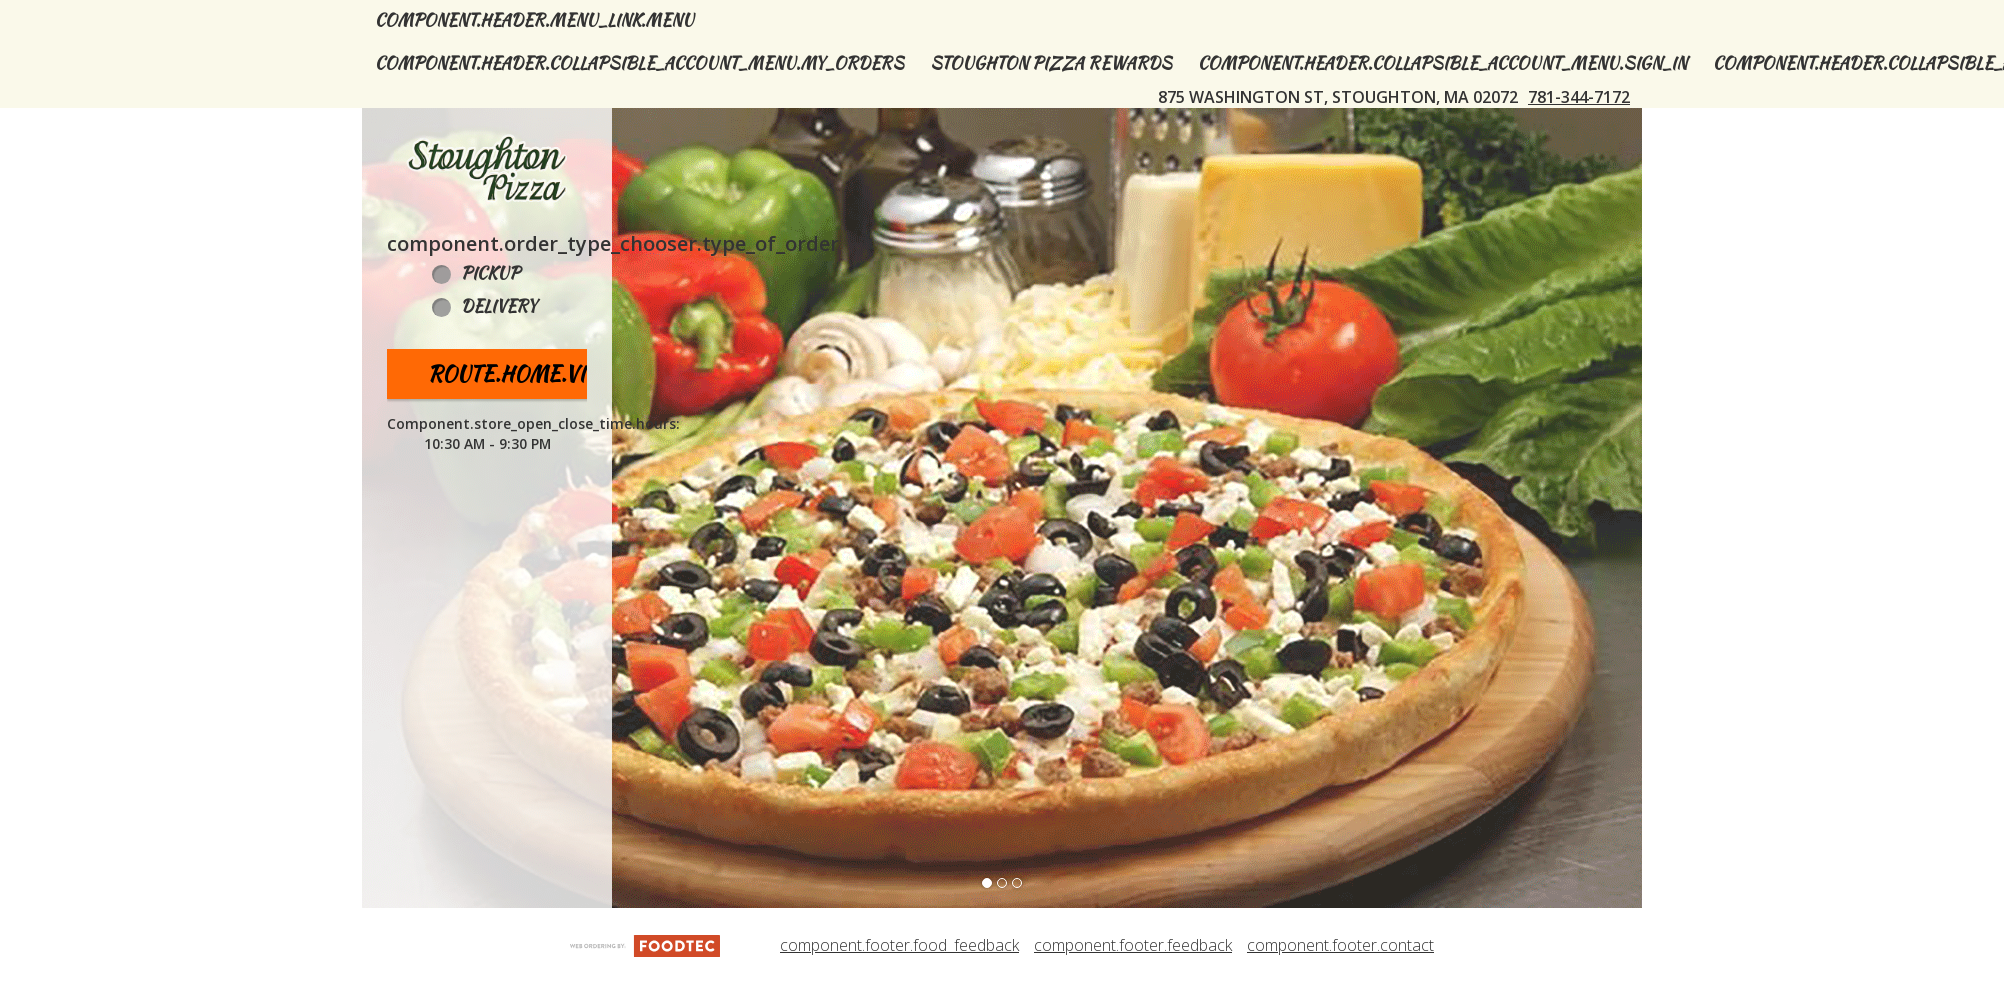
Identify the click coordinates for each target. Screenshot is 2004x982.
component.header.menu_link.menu (534, 20)
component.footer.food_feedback (899, 945)
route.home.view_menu (557, 373)
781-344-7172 (1579, 97)
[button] (487, 169)
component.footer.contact (1340, 945)
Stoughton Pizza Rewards (1051, 63)
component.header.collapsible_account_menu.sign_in (1442, 63)
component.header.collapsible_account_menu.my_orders (639, 63)
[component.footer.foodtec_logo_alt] (645, 944)
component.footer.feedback (1133, 945)
